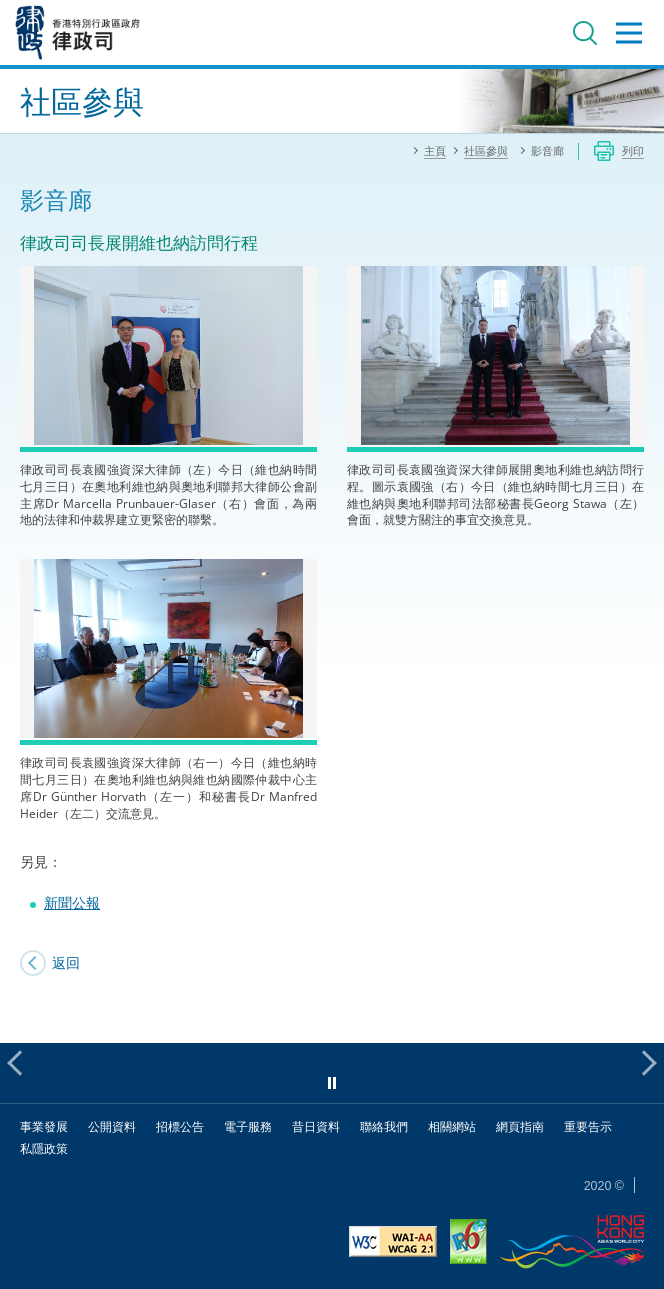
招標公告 (180, 1126)
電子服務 (248, 1126)
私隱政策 (44, 1148)
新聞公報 (72, 902)
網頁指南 (520, 1126)
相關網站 (452, 1126)
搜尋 (585, 33)
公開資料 (112, 1126)
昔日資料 (316, 1126)
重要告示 (588, 1126)
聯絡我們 (384, 1126)
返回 (66, 962)
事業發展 (44, 1126)
